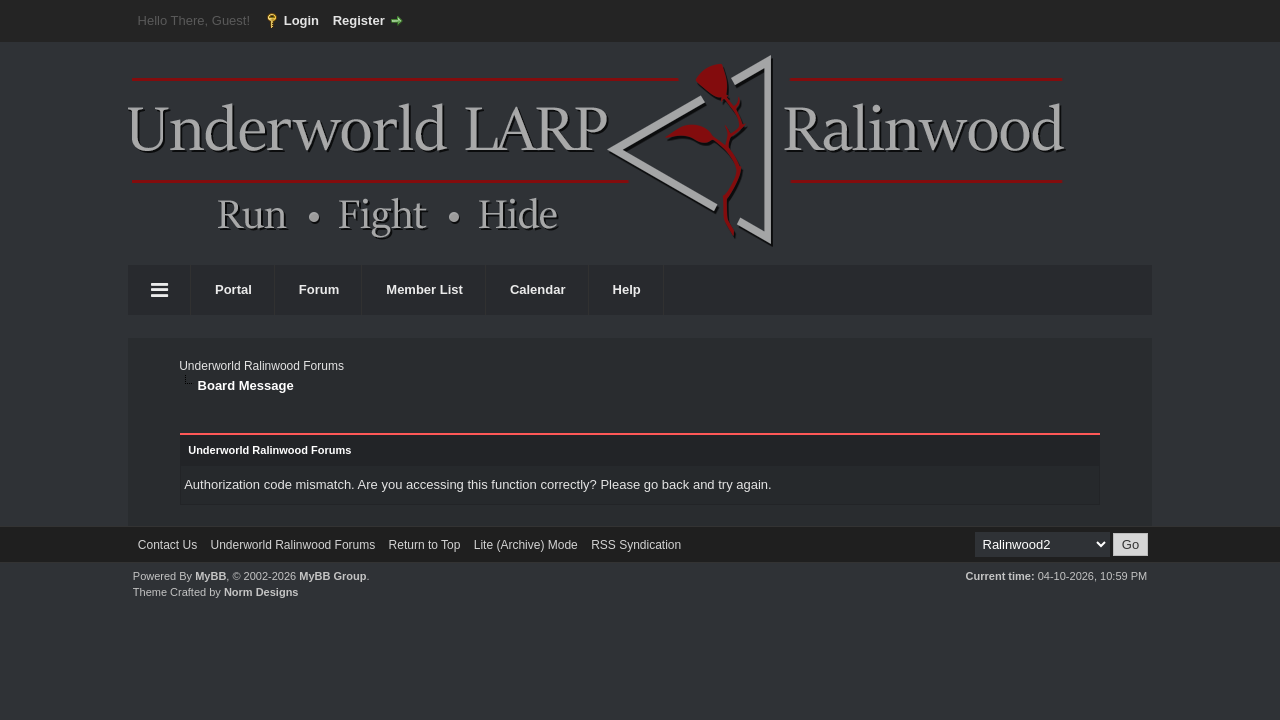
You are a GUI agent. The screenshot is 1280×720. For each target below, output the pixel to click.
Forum (319, 289)
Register (359, 20)
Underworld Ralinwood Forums (261, 366)
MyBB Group (332, 576)
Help (627, 289)
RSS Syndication (636, 545)
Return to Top (425, 545)
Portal (233, 289)
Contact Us (167, 545)
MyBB (210, 576)
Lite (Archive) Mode (526, 545)
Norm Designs (261, 592)
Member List (424, 289)
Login (301, 20)
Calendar (538, 289)
